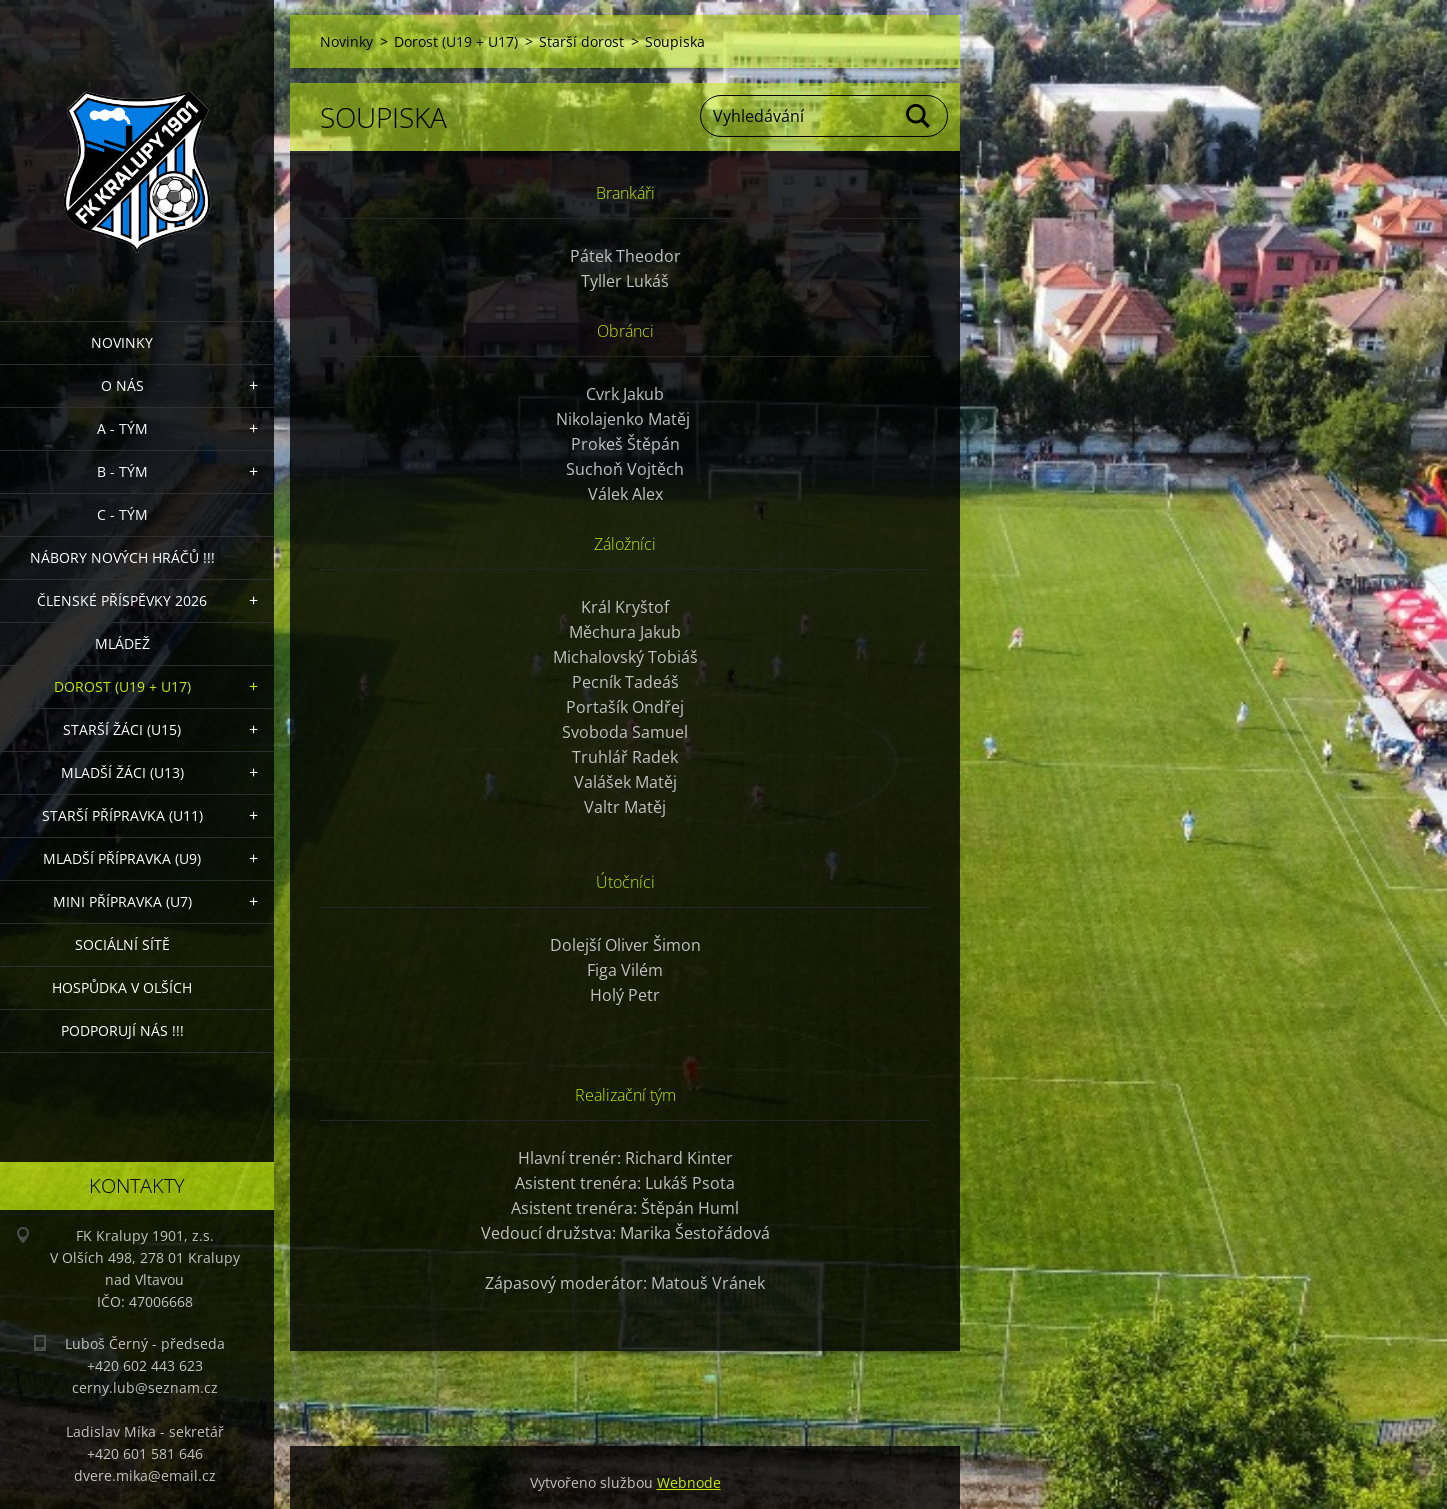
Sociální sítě (122, 944)
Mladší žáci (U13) (122, 772)
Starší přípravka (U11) (122, 815)
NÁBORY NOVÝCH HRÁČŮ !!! (122, 557)
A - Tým (122, 428)
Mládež (122, 643)
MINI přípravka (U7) (122, 901)
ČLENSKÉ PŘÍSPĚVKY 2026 (122, 600)
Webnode (689, 1482)
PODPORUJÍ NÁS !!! (122, 1030)
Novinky (122, 342)
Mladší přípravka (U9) (122, 858)
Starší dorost (581, 41)
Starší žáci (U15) (122, 729)
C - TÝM (122, 514)
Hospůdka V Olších (122, 987)
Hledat (919, 116)
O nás (122, 385)
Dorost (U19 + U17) (122, 686)
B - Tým (122, 471)
